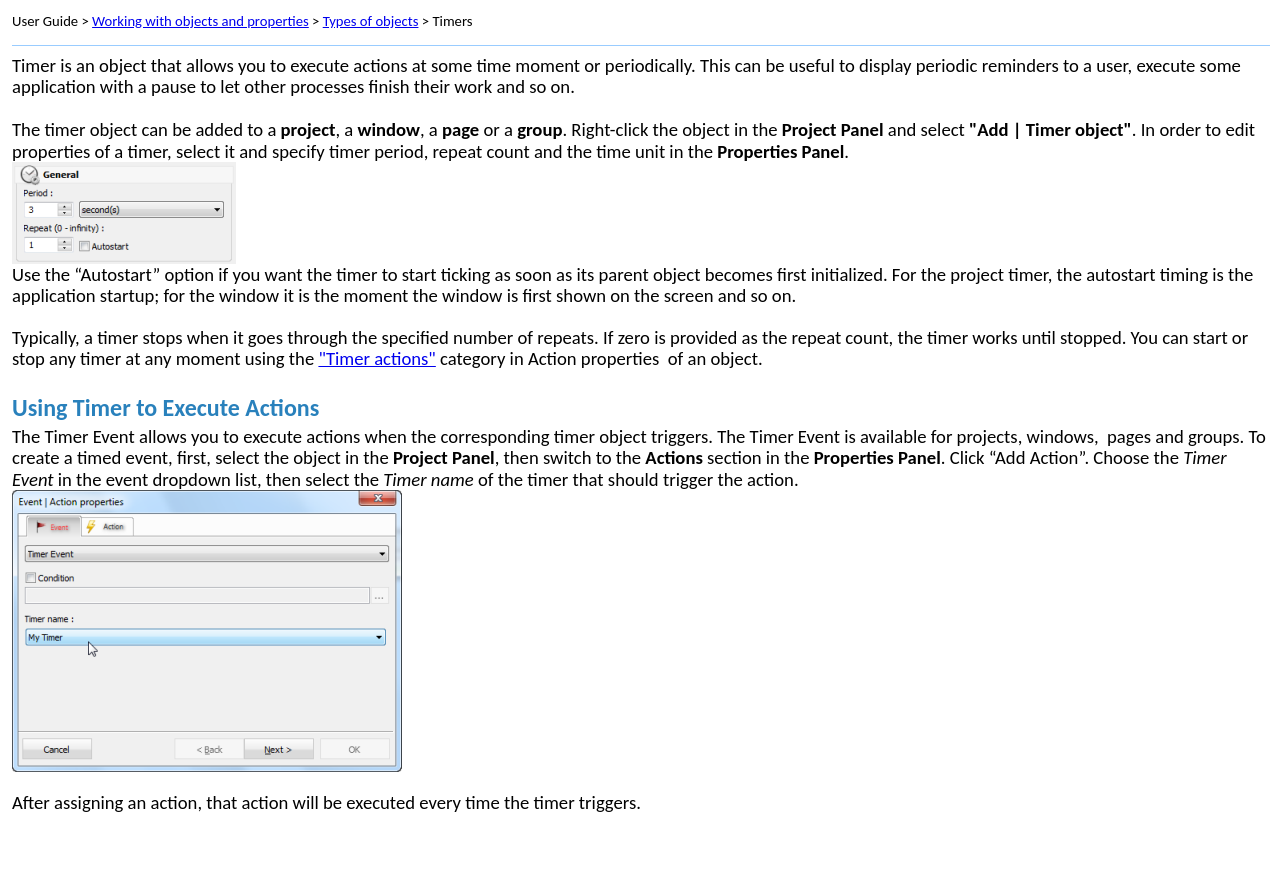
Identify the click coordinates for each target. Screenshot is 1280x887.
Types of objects (371, 21)
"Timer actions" (376, 358)
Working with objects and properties (200, 21)
